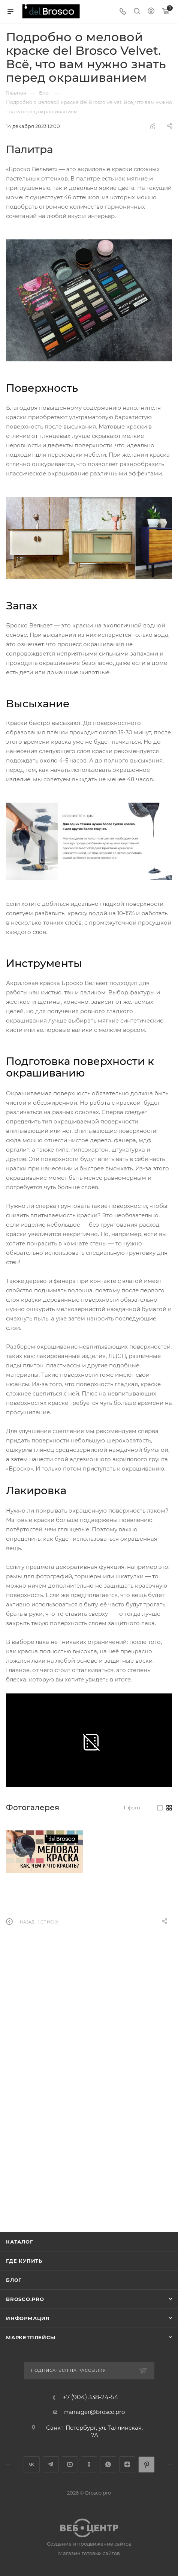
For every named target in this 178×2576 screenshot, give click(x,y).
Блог (14, 2280)
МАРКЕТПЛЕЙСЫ (30, 2337)
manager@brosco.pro (94, 2411)
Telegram (51, 2464)
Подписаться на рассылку (68, 2370)
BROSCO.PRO (25, 2299)
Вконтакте (32, 2464)
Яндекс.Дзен (127, 2464)
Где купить (24, 2261)
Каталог (19, 2242)
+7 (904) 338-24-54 (90, 2397)
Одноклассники (89, 2464)
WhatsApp (108, 2464)
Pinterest (146, 2464)
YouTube (70, 2464)
